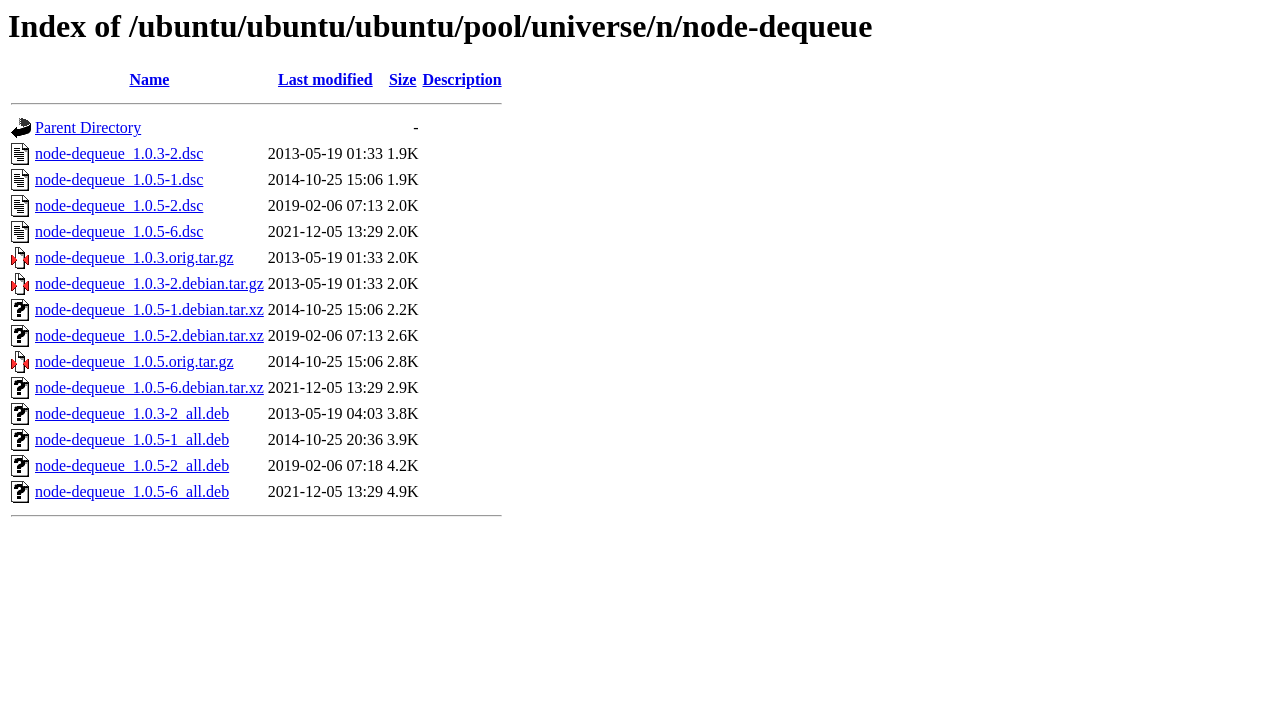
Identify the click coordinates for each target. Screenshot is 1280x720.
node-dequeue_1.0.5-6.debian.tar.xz (149, 387)
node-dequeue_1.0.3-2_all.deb (132, 413)
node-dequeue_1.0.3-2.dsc (119, 153)
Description (461, 79)
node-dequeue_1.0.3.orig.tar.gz (134, 257)
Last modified (325, 79)
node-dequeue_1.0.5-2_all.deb (132, 465)
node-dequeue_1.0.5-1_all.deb (132, 439)
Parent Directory (88, 127)
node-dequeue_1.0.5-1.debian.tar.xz (149, 309)
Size (403, 79)
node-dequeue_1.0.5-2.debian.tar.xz (149, 335)
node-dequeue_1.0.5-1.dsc (119, 179)
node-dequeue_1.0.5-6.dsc (119, 231)
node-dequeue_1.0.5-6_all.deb (132, 491)
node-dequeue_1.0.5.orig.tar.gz (134, 361)
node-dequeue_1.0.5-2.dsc (119, 205)
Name (149, 79)
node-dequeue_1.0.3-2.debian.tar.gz (149, 283)
